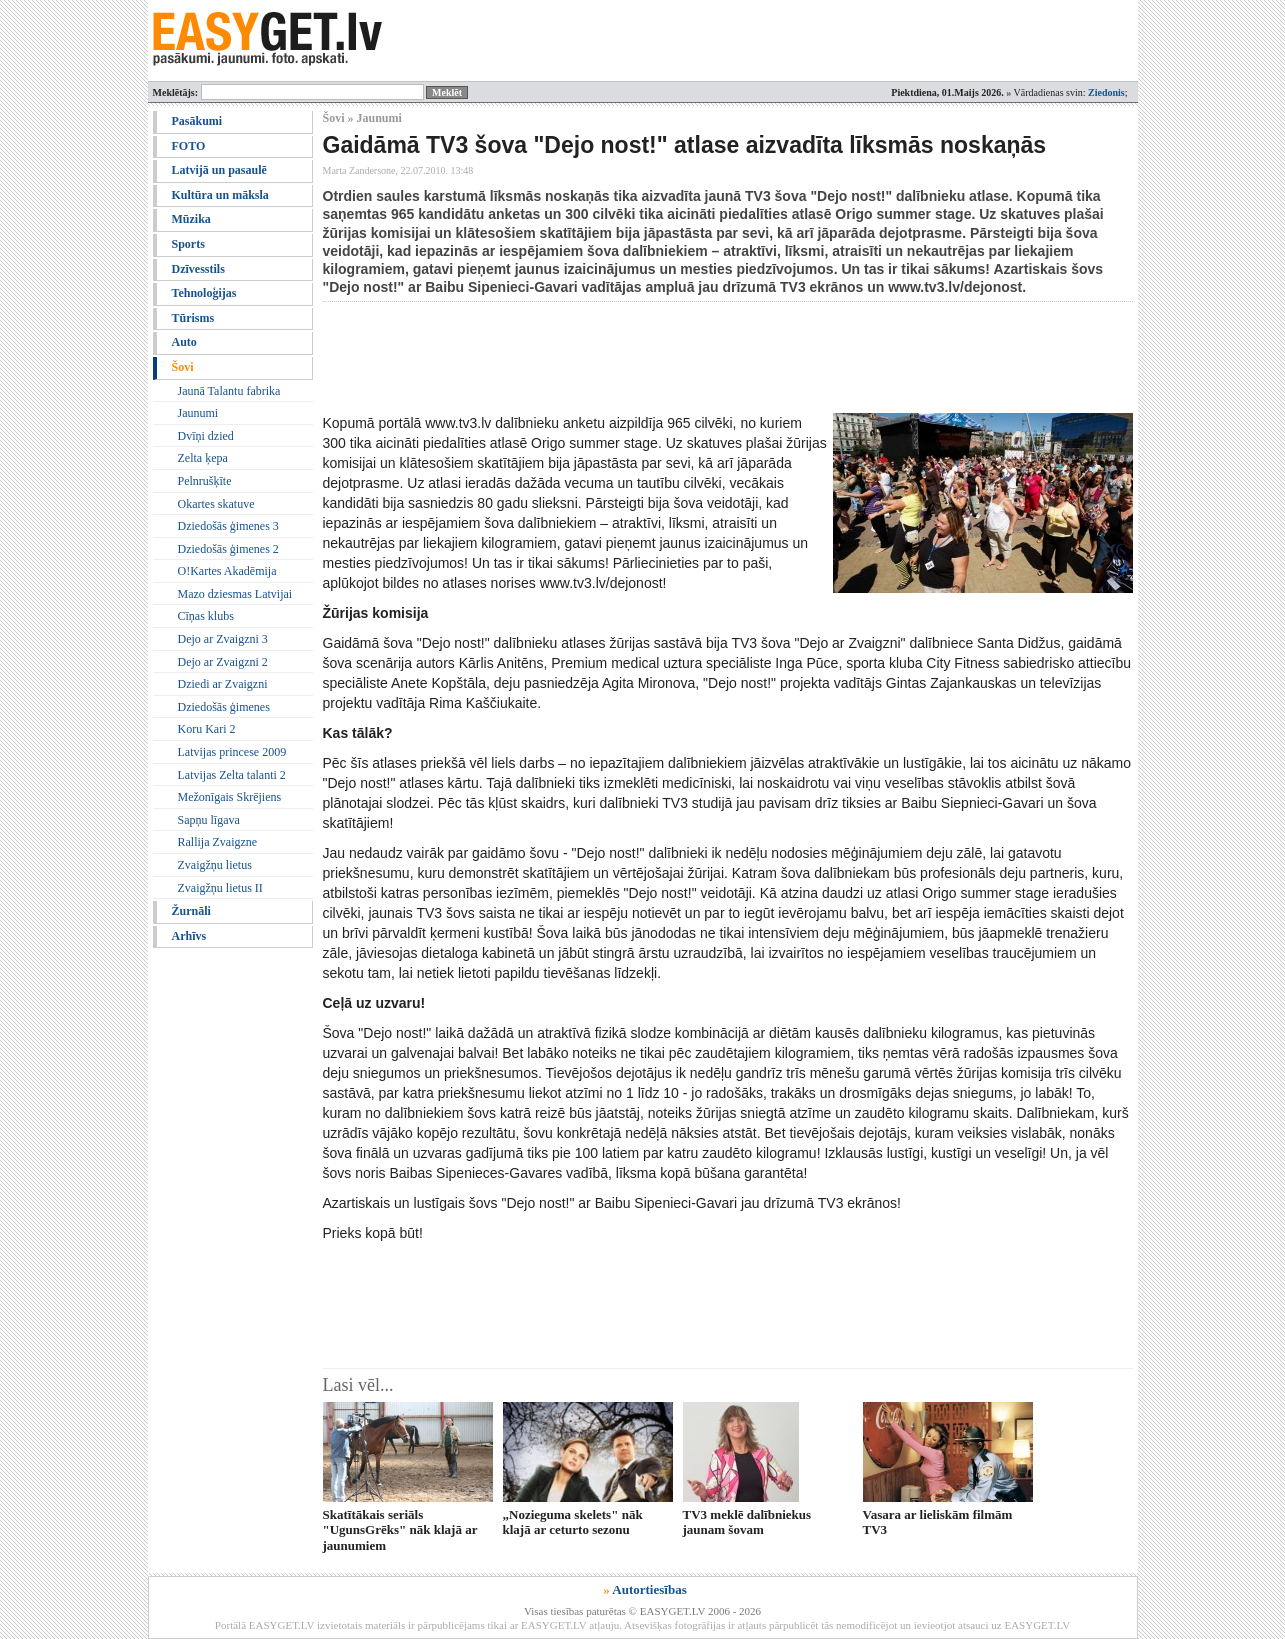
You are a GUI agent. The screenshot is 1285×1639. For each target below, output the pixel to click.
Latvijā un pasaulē (219, 170)
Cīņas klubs (206, 616)
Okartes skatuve (216, 504)
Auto (184, 342)
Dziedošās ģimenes (224, 707)
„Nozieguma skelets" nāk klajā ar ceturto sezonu (573, 1522)
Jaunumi (198, 413)
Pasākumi (197, 121)
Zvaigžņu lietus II (220, 888)
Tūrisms (193, 318)
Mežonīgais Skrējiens (230, 797)
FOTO (189, 146)
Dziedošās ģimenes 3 (228, 526)
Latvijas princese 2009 (232, 752)
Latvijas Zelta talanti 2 (232, 775)
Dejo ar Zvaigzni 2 (223, 662)
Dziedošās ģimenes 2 (228, 549)
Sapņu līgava (209, 820)
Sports (188, 244)
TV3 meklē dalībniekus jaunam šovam (747, 1522)
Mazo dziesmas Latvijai (235, 594)
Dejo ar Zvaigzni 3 (223, 639)
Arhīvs (189, 936)
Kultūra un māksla (220, 195)
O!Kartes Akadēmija (227, 571)
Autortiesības (649, 1589)
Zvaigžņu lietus (215, 865)
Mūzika (191, 219)
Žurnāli (191, 911)
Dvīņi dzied (206, 436)
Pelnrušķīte (205, 481)
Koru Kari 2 (207, 729)
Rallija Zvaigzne (218, 842)
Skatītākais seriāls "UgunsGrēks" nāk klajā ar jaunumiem (400, 1530)
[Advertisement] (687, 357)
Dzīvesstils (198, 269)
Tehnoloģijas (204, 293)
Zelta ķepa (203, 458)
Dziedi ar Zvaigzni (223, 684)
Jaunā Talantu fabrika (229, 391)
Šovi (183, 367)
